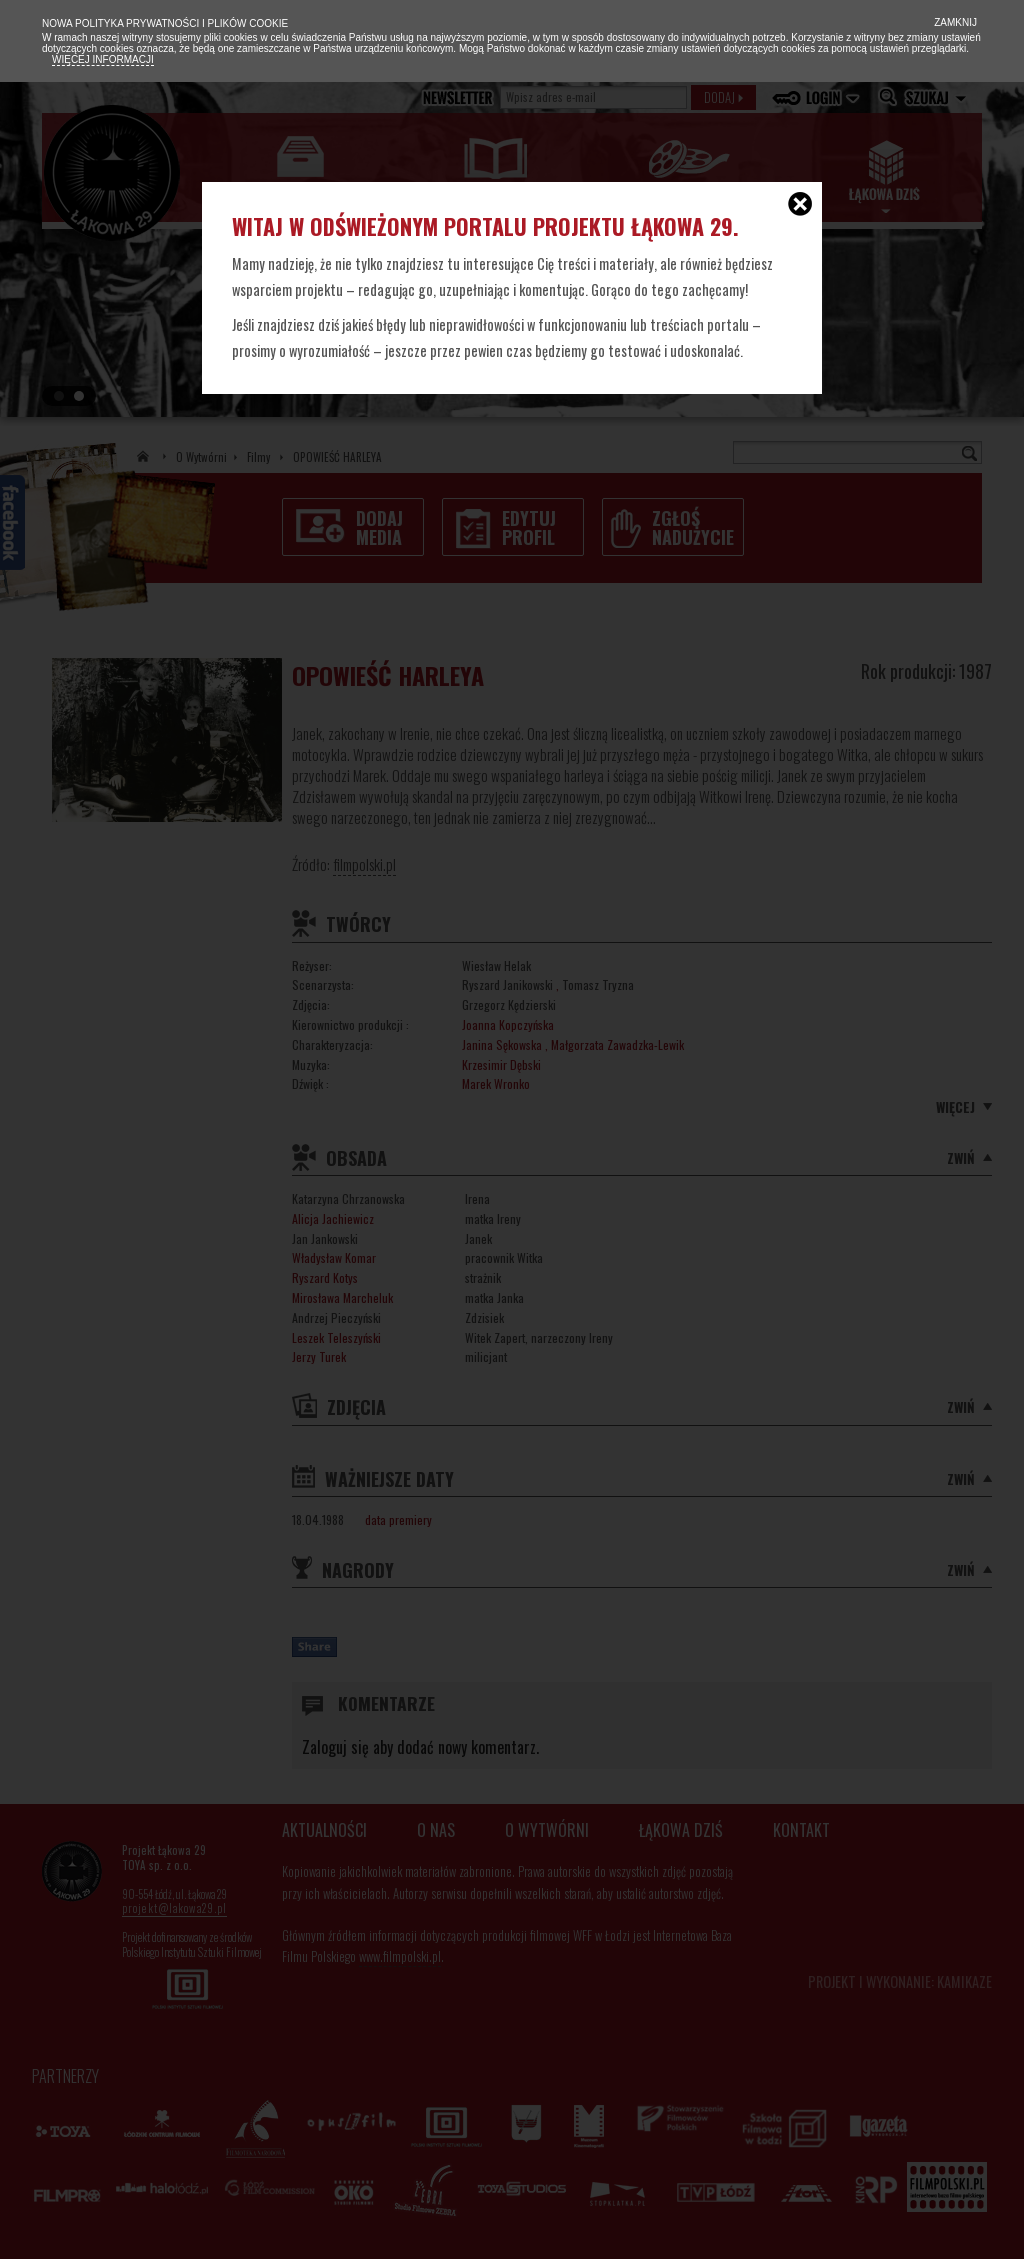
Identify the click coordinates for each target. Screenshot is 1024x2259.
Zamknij (954, 22)
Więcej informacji (103, 59)
